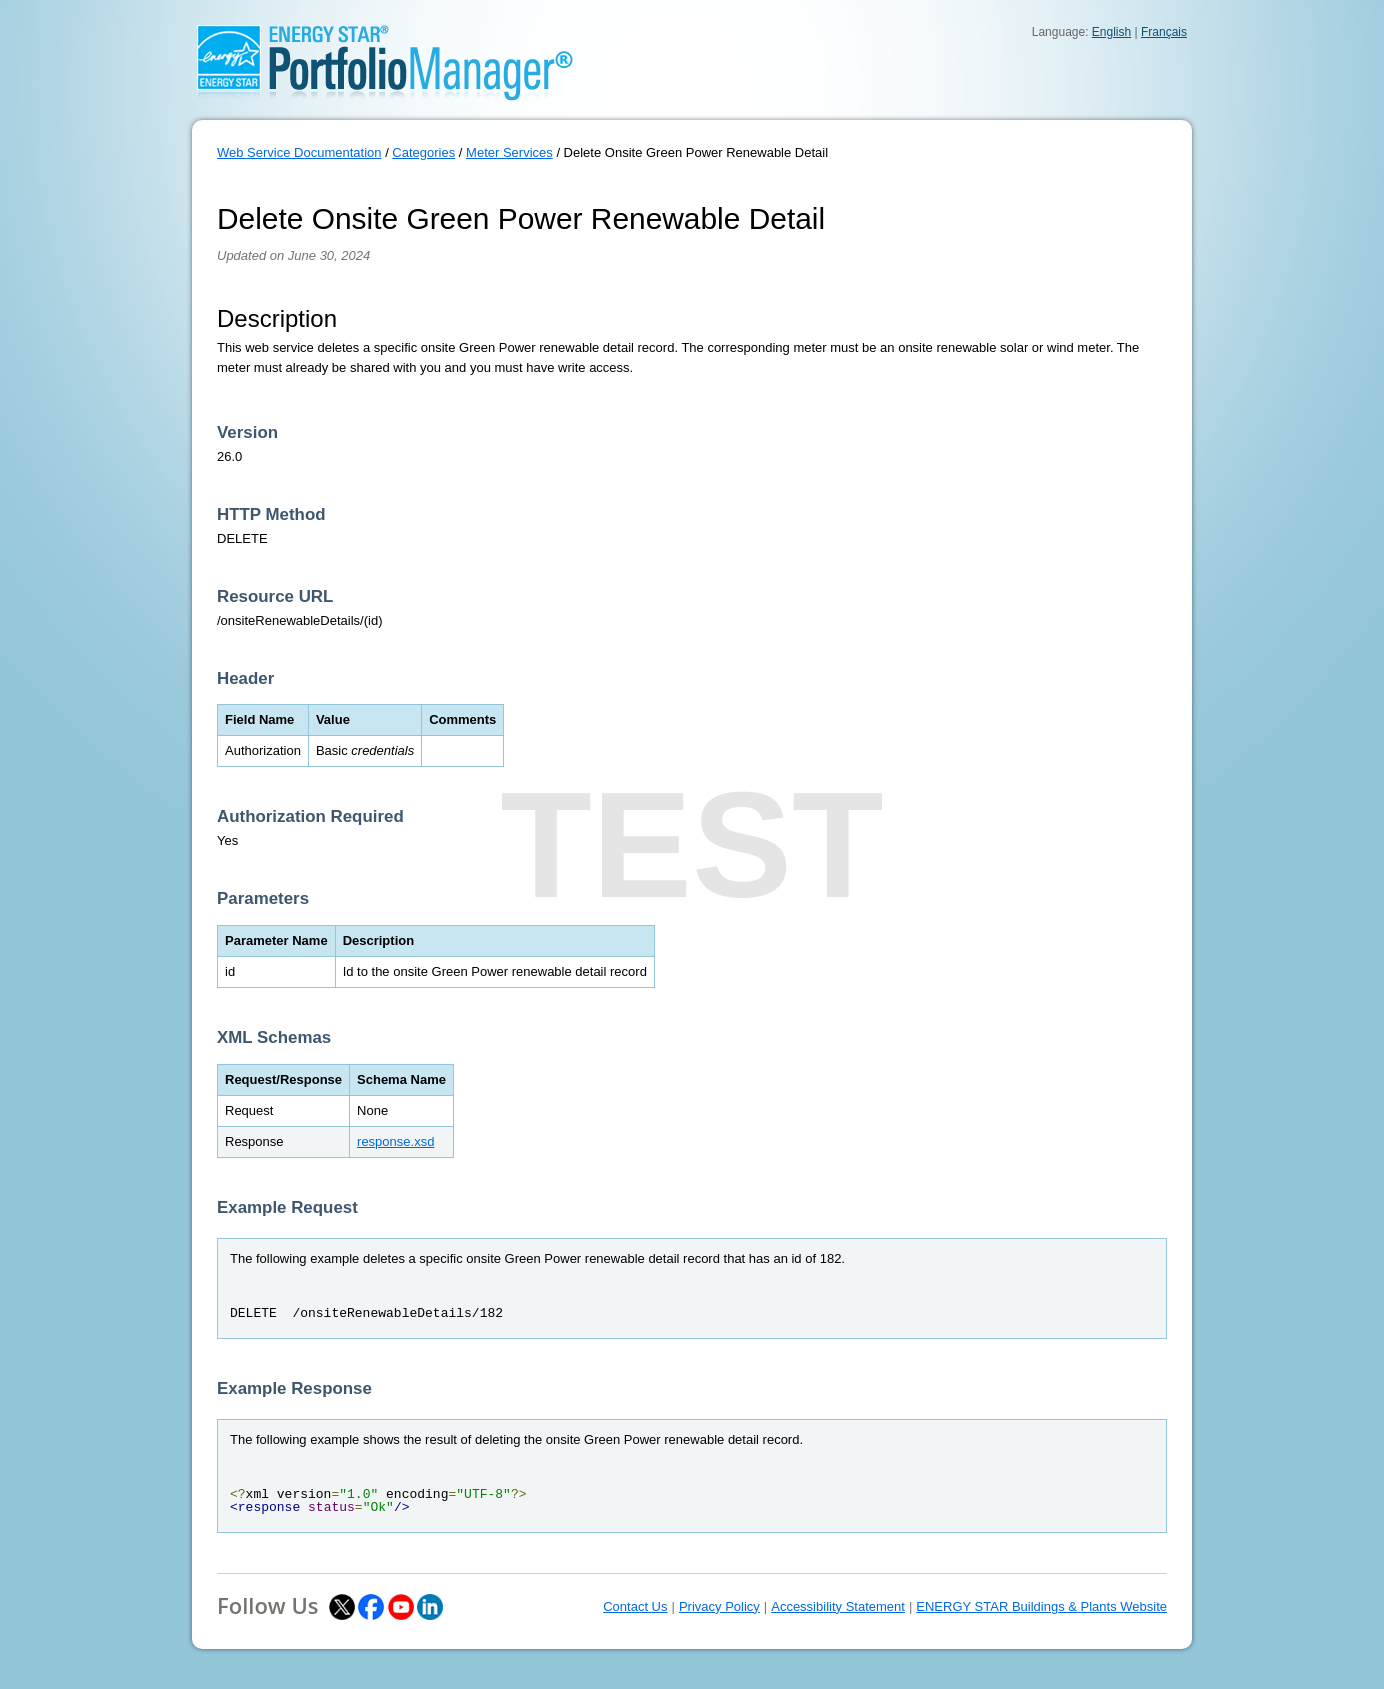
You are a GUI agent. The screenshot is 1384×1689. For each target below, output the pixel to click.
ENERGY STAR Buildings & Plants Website (1041, 1606)
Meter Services (509, 152)
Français (1164, 32)
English (1111, 32)
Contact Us (635, 1606)
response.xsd (395, 1141)
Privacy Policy (719, 1606)
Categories (423, 152)
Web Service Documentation (299, 152)
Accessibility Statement (838, 1606)
